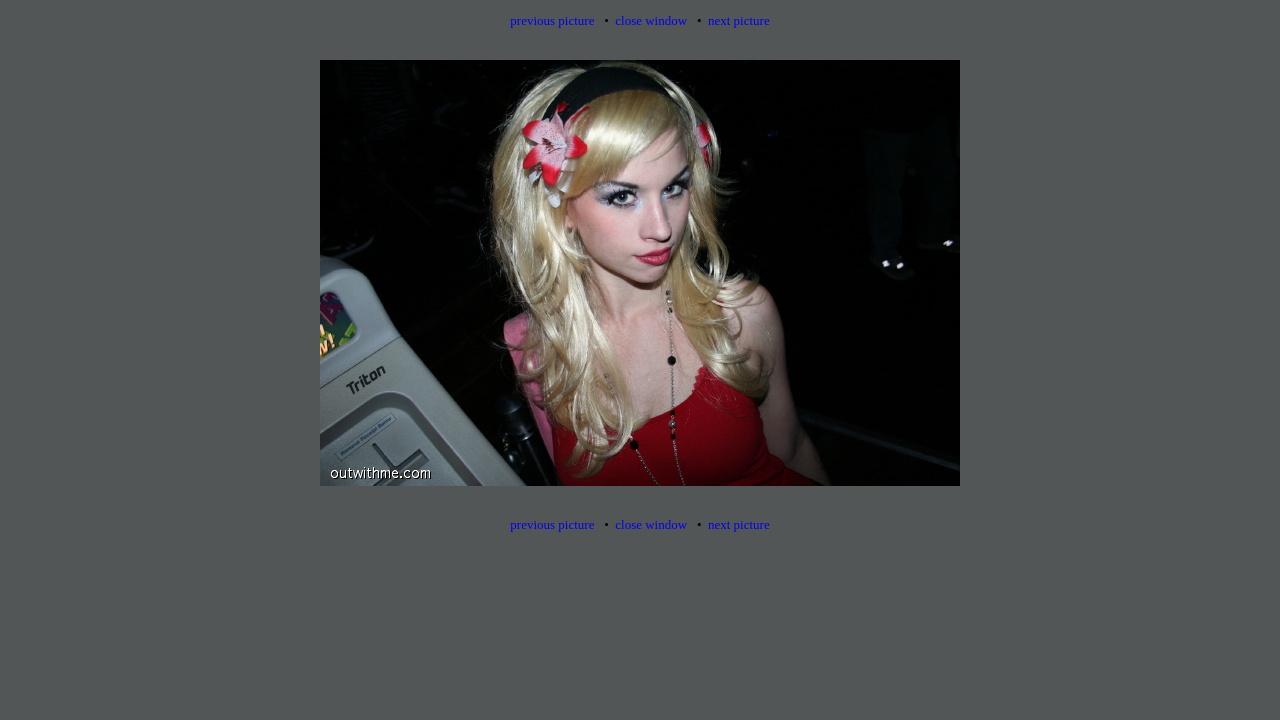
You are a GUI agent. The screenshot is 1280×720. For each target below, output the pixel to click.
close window (651, 20)
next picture (739, 20)
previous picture (552, 20)
